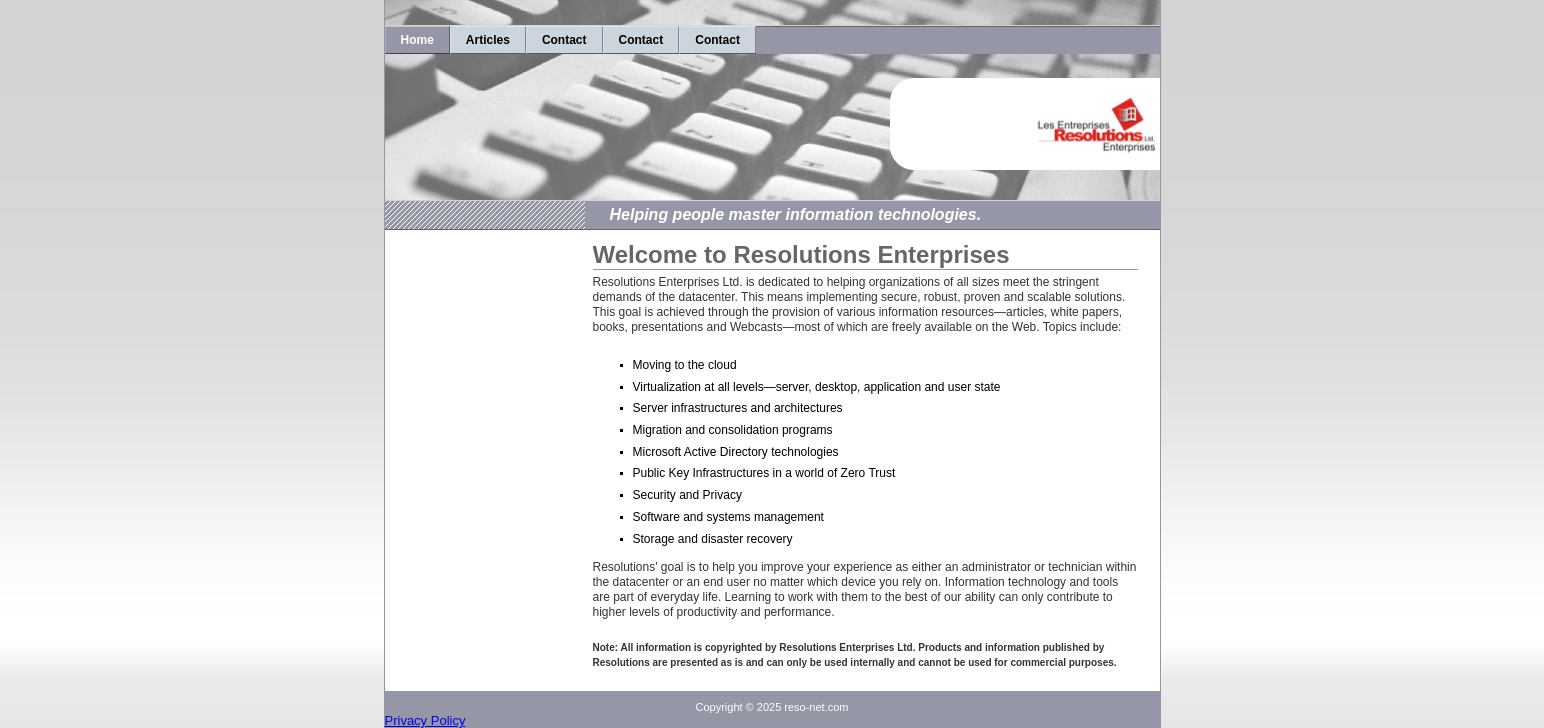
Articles (488, 40)
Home (417, 40)
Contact (564, 40)
